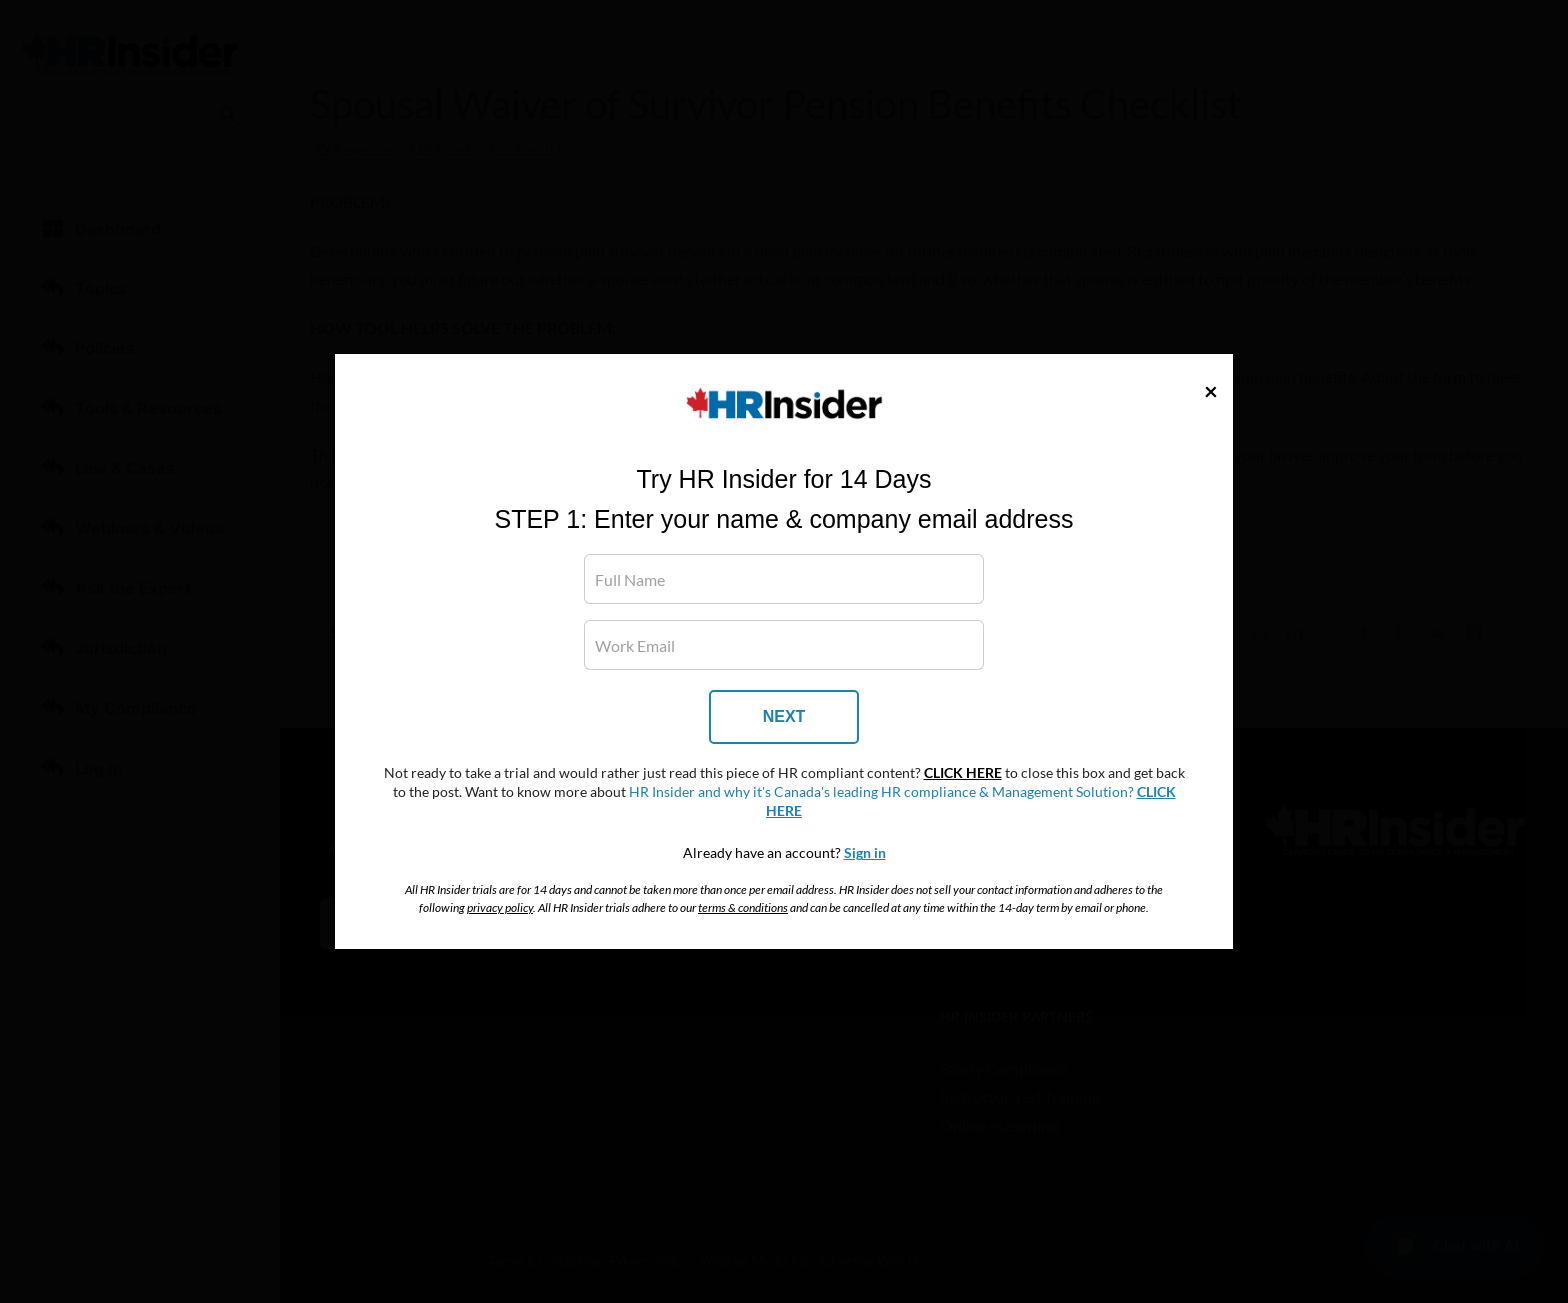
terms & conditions (743, 907)
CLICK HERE (963, 773)
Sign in (865, 853)
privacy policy (500, 907)
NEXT (784, 716)
